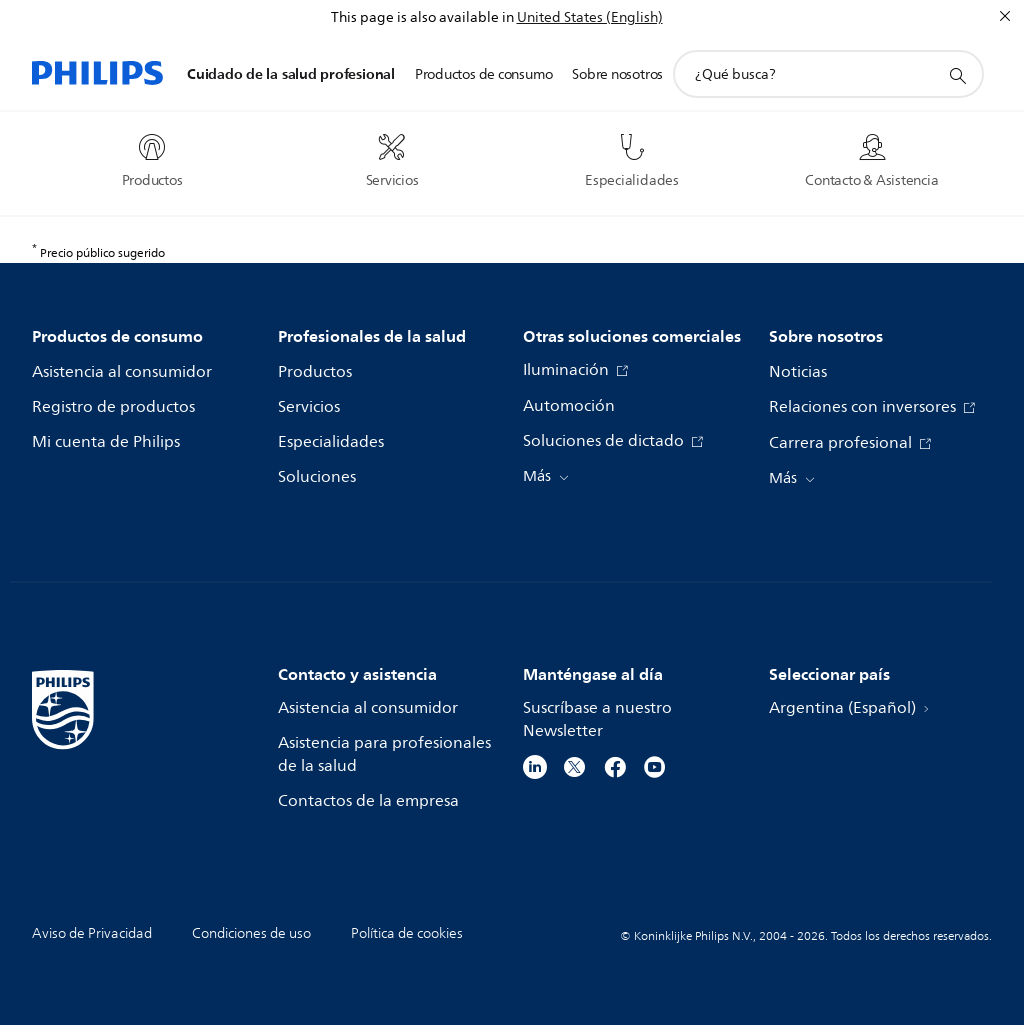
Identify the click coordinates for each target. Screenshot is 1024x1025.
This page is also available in (422, 17)
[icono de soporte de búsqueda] (957, 75)
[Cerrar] (1005, 16)
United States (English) (590, 17)
